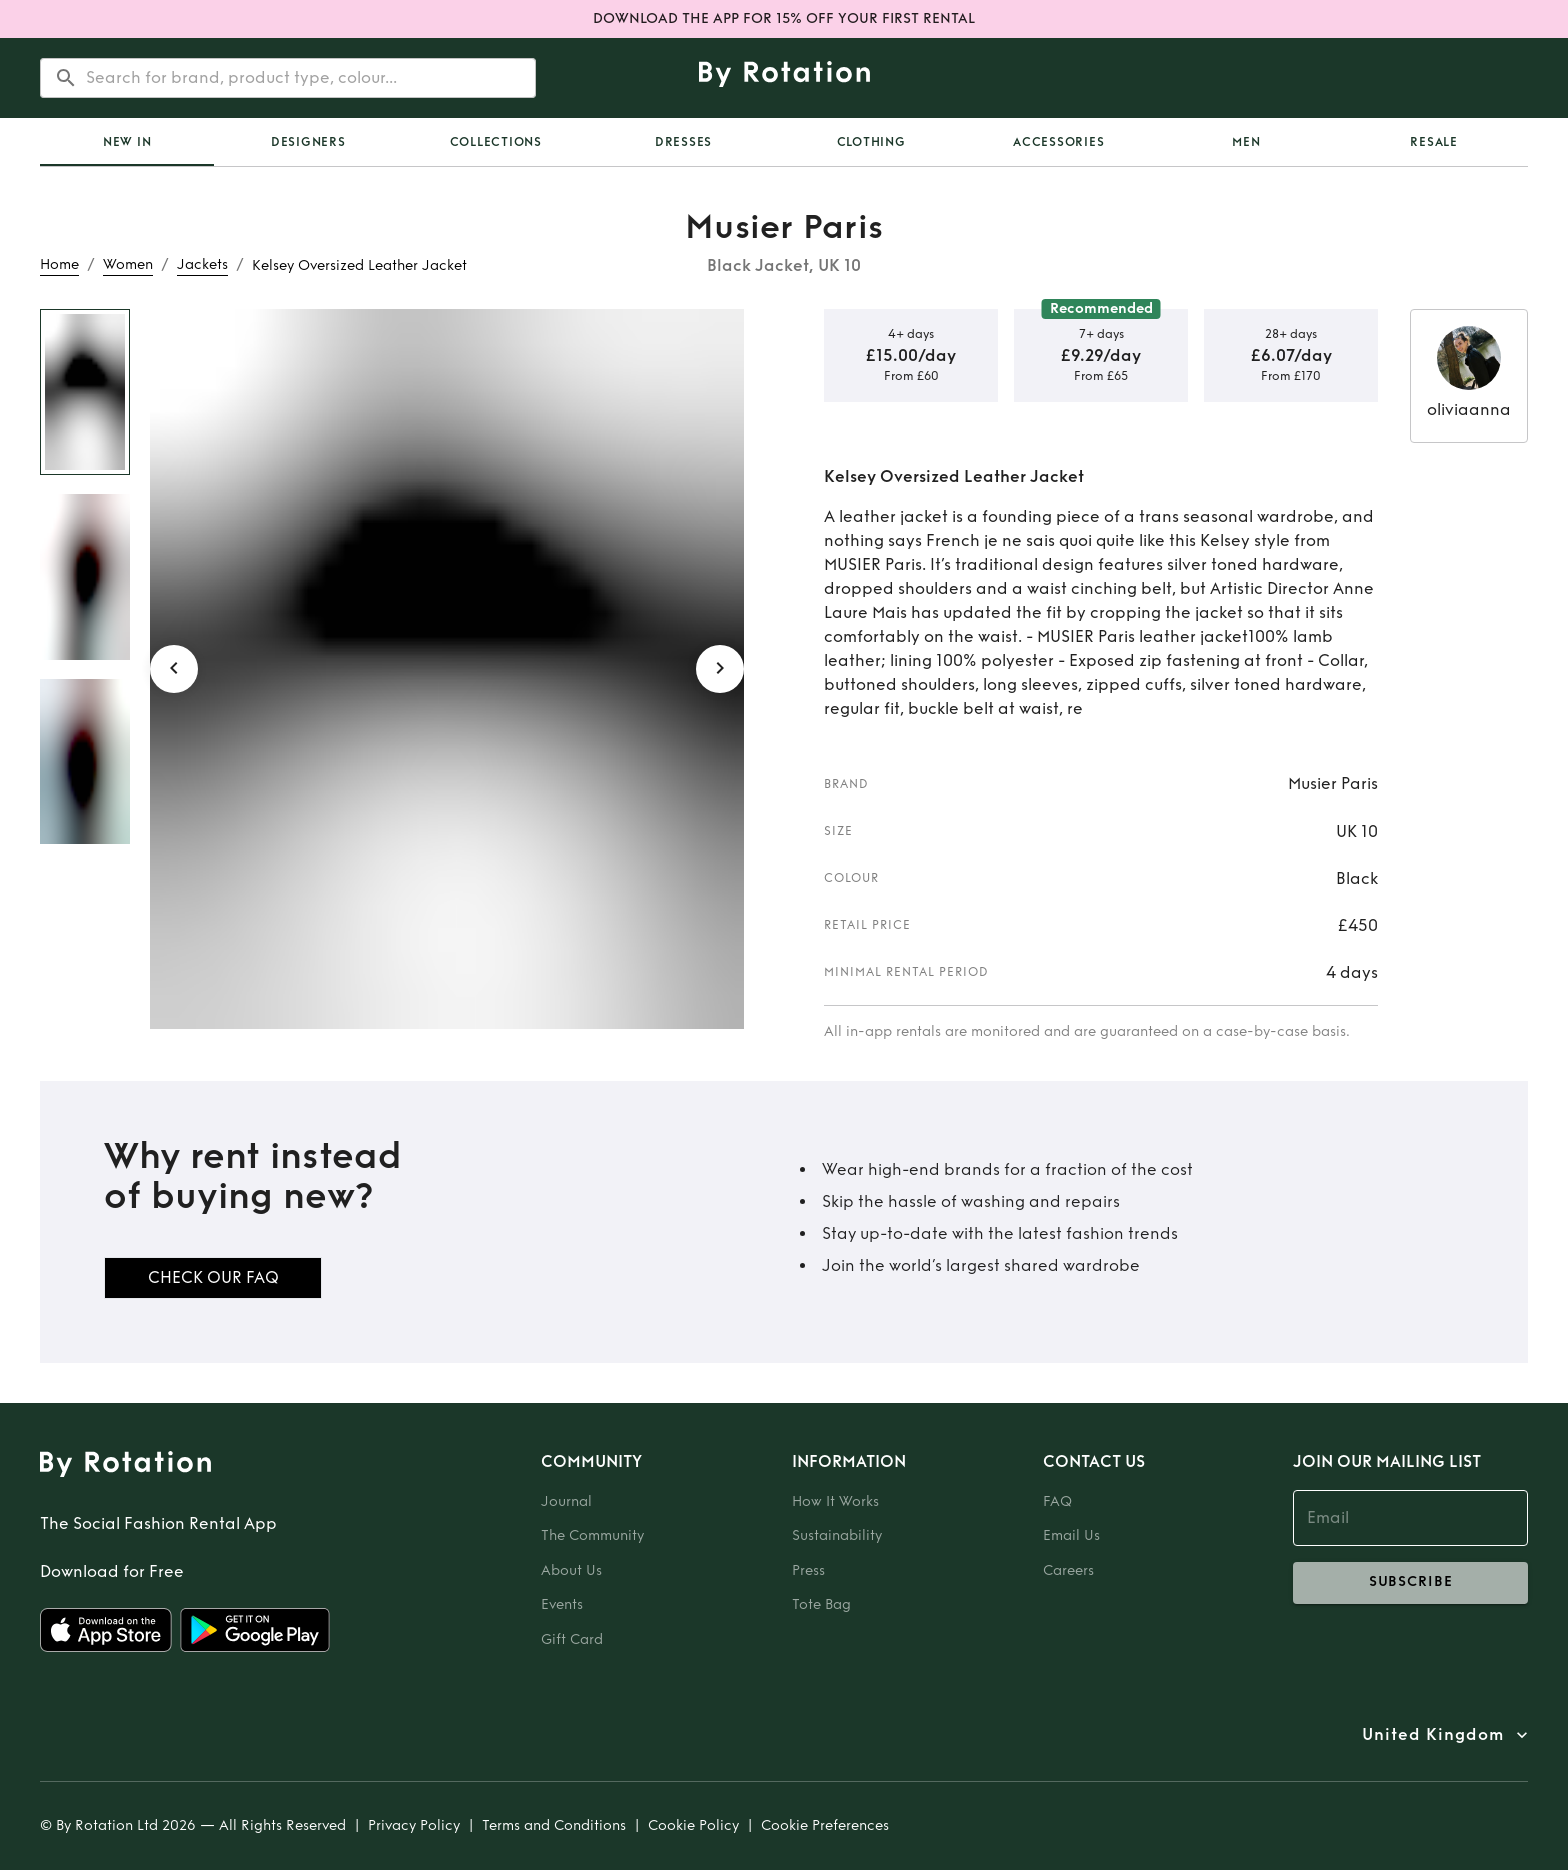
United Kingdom (1433, 1735)
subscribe (1410, 1583)
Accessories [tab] (1058, 142)
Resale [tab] (1434, 142)
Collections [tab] (496, 142)
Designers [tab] (308, 142)
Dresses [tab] (683, 142)
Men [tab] (1246, 142)
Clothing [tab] (871, 142)
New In (127, 142)
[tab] (127, 142)
